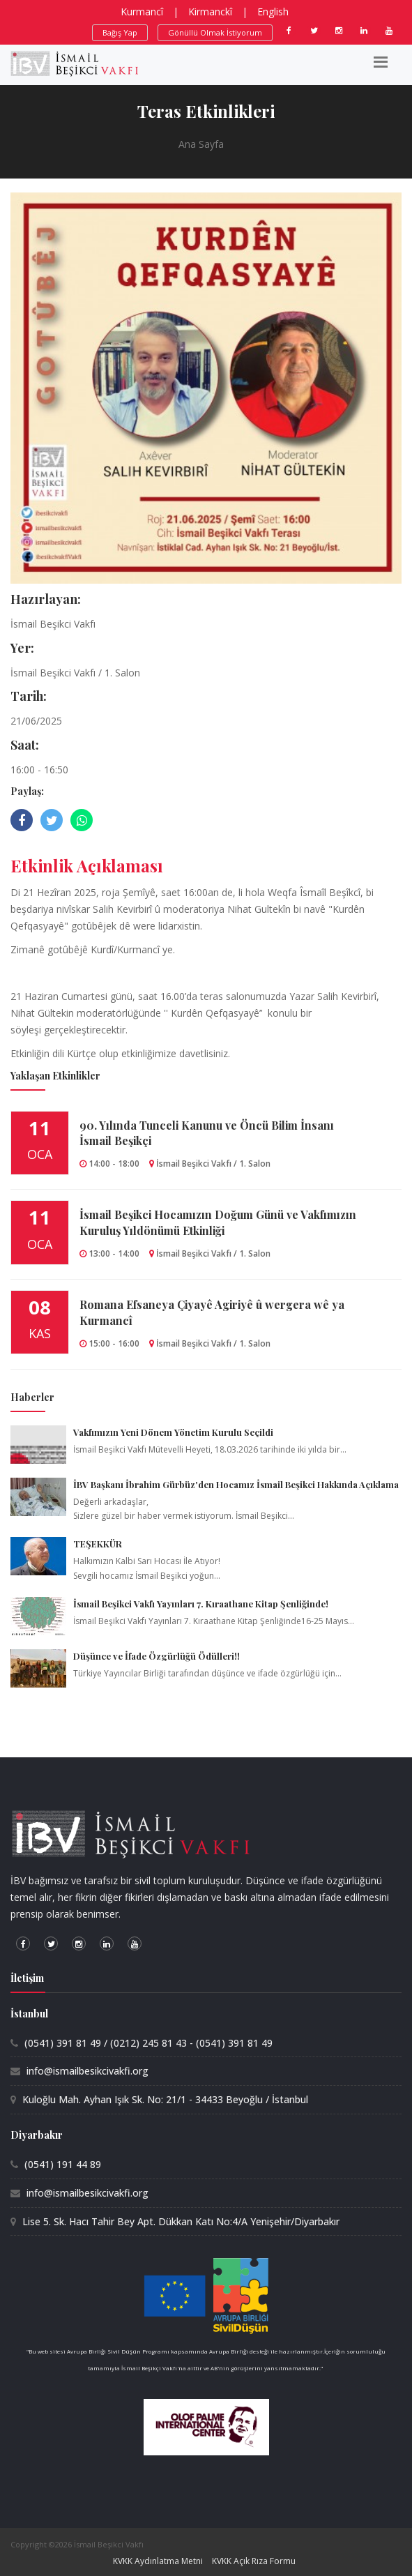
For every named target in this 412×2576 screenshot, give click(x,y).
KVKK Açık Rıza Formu (254, 2561)
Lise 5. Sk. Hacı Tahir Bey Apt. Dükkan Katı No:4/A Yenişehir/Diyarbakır (180, 2221)
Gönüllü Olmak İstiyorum (215, 32)
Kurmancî (142, 11)
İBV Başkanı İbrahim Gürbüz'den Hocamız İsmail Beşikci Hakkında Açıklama (236, 1484)
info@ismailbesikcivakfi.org (87, 2070)
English (273, 11)
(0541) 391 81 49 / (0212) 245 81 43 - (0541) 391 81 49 (148, 2043)
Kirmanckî (210, 11)
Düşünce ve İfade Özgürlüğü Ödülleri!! (156, 1656)
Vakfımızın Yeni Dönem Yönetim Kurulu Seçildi (173, 1432)
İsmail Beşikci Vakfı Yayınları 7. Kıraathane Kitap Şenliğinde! (200, 1603)
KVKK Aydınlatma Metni (158, 2561)
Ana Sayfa (201, 144)
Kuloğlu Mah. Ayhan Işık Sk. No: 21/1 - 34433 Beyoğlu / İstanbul (165, 2099)
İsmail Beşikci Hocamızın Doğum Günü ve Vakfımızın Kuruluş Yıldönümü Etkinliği (217, 1222)
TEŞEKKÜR (97, 1544)
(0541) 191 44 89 (62, 2164)
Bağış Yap (119, 32)
